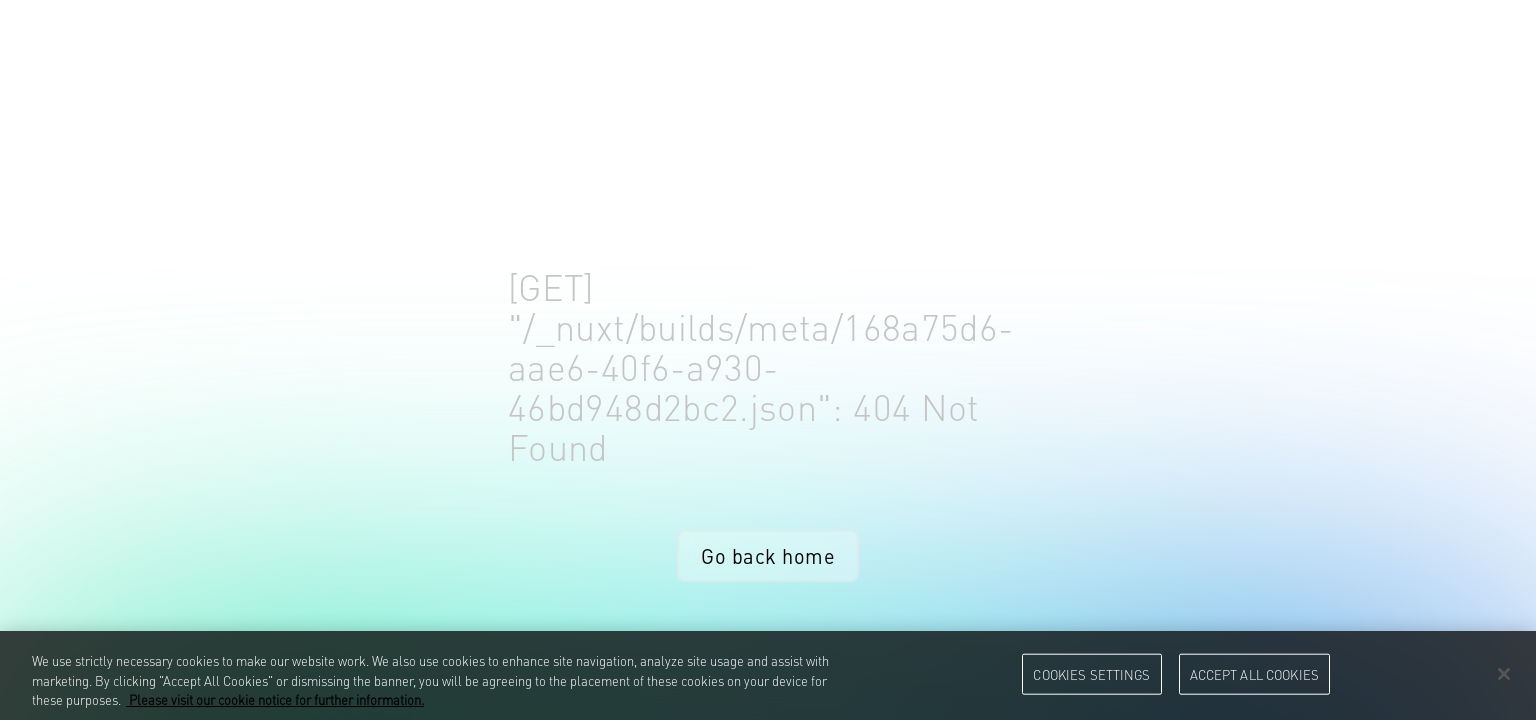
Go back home (768, 555)
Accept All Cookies (1254, 673)
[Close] (1504, 674)
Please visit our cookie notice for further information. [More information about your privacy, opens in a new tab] (275, 699)
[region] (768, 675)
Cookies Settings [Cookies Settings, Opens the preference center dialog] (1091, 673)
